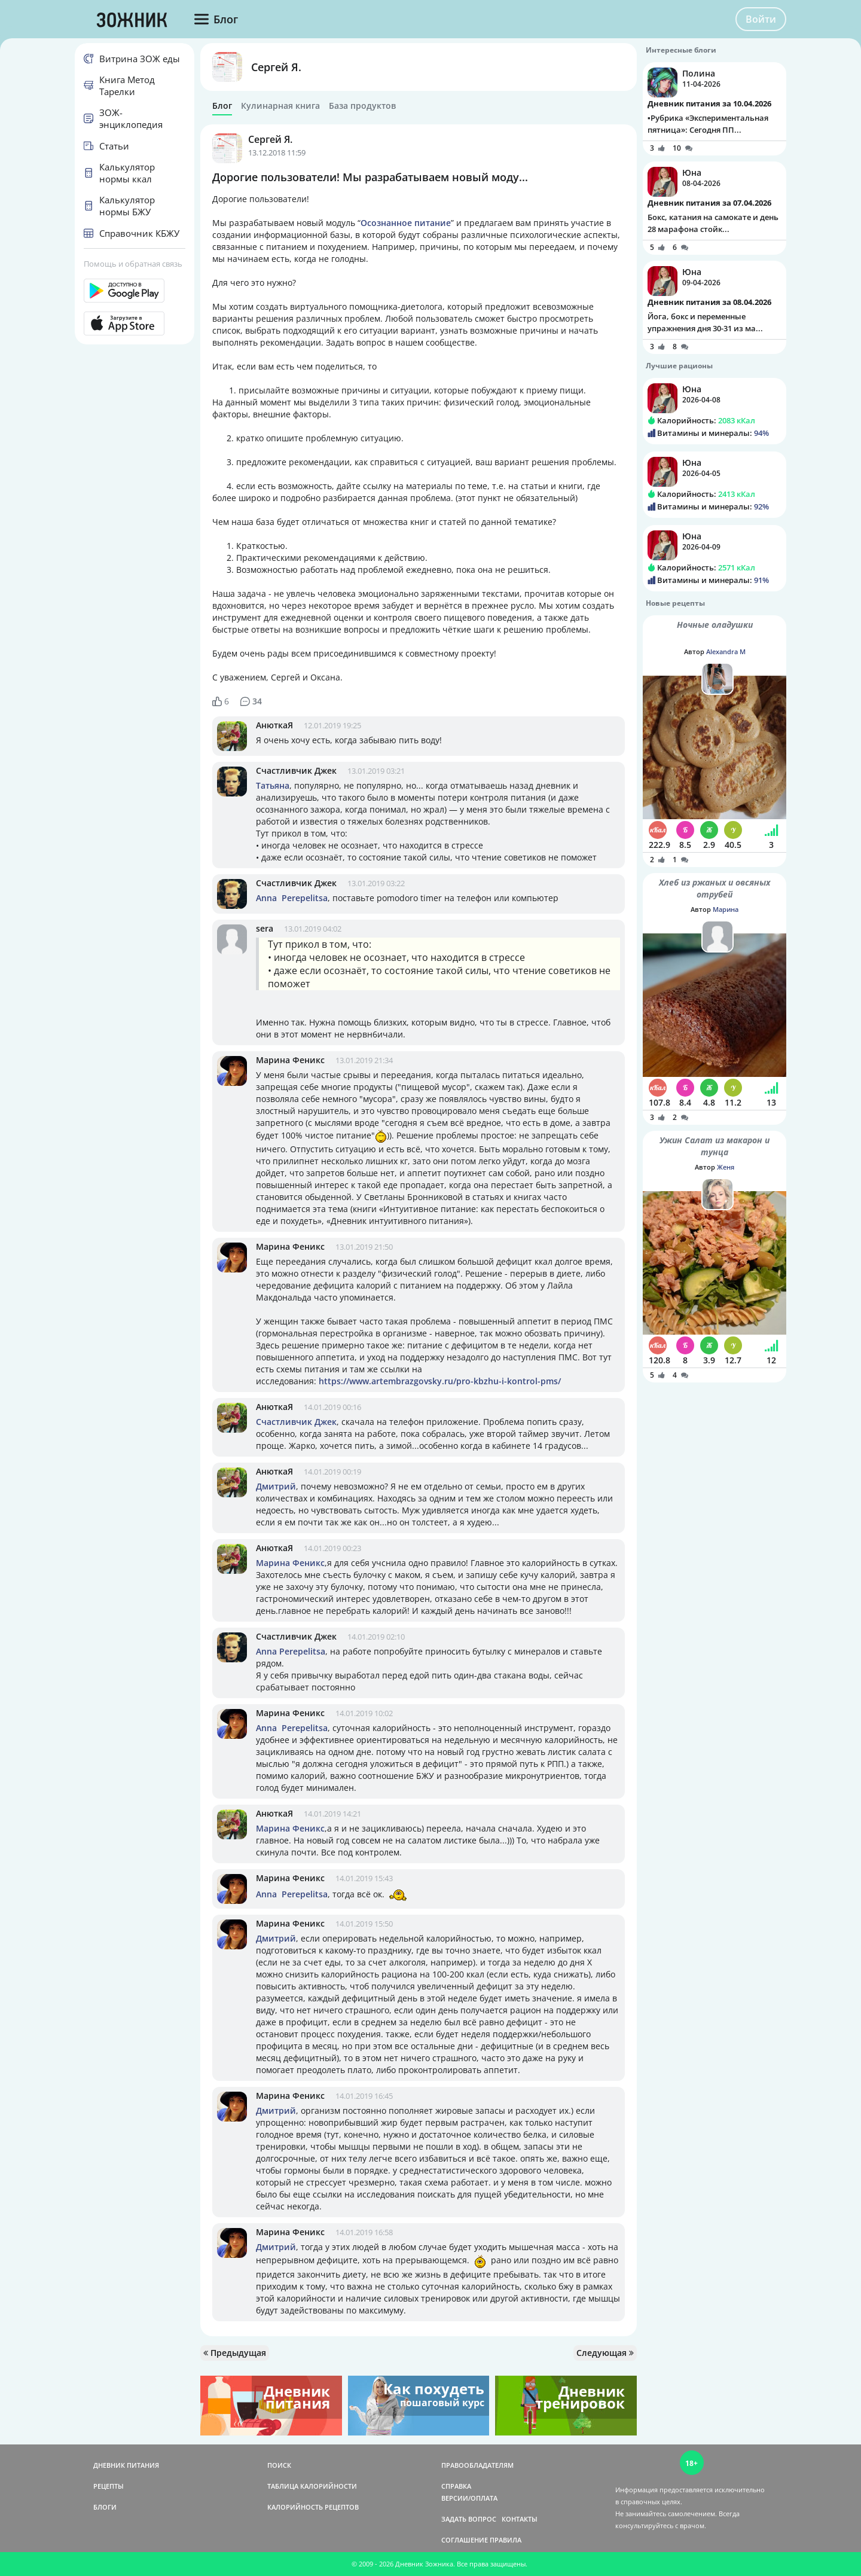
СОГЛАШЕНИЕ (464, 2539)
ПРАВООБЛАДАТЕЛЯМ (477, 2465)
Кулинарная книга (280, 105)
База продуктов (362, 105)
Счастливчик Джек (296, 770)
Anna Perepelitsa (292, 898)
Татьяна (272, 785)
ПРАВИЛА (505, 2539)
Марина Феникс (290, 1060)
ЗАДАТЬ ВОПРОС (468, 2518)
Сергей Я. (276, 67)
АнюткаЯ (274, 725)
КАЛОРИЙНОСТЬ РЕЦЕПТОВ (313, 2506)
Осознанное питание (406, 222)
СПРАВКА (456, 2486)
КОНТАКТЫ (520, 2518)
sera (264, 928)
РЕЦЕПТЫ (108, 2486)
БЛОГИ (105, 2506)
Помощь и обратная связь (133, 263)
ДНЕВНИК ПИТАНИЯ (126, 2465)
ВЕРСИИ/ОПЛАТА (469, 2497)
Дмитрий (276, 1486)
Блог (222, 105)
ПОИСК (279, 2465)
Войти (761, 19)
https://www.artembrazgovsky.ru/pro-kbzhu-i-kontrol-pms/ (440, 1381)
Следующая (605, 2352)
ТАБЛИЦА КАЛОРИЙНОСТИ (312, 2486)
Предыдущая (234, 2352)
